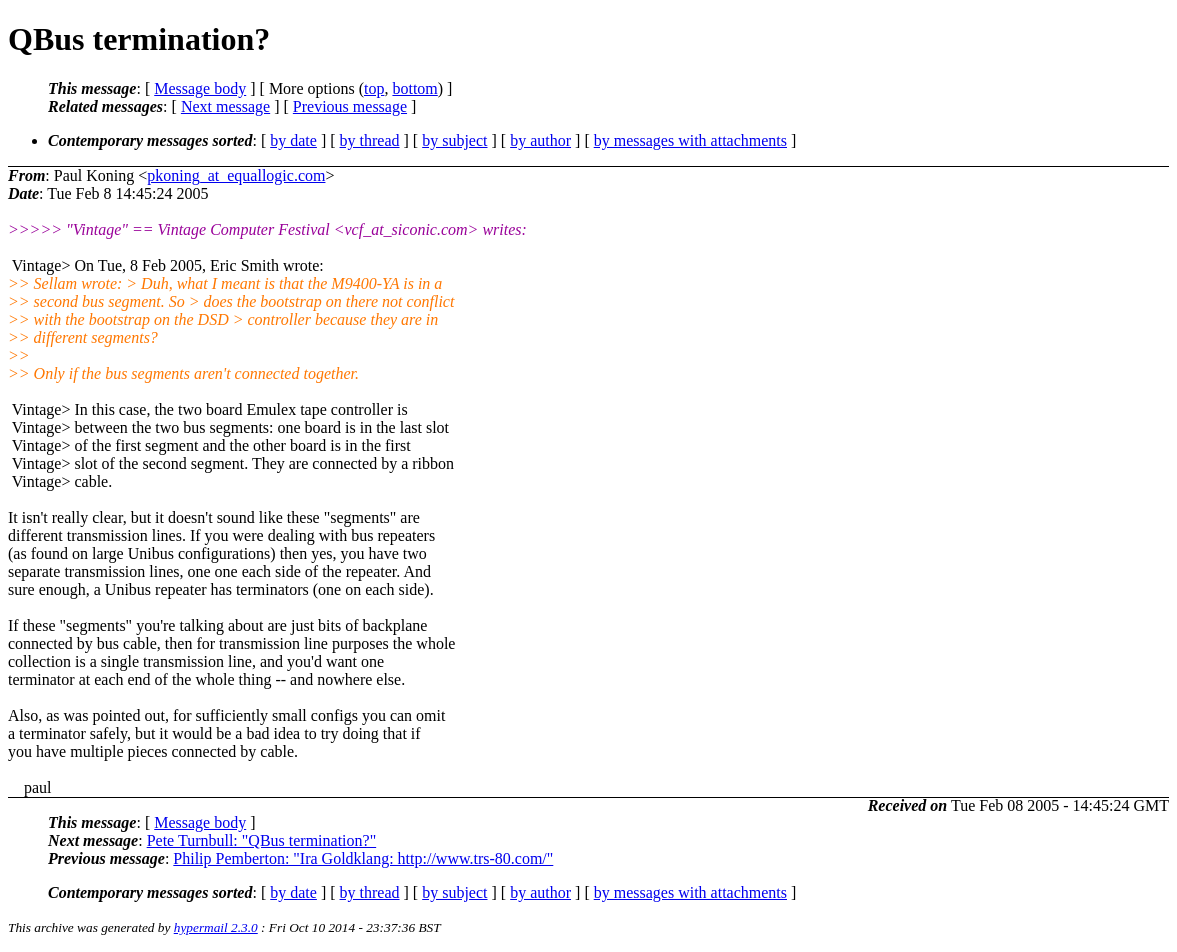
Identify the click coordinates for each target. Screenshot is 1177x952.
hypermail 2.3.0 (216, 927)
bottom (414, 88)
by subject (454, 140)
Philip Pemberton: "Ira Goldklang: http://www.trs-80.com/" (363, 858)
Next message (225, 106)
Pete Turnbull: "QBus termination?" (262, 840)
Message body (200, 88)
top (374, 88)
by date (293, 140)
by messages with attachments (690, 140)
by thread (370, 140)
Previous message (350, 106)
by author (540, 140)
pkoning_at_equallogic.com (236, 175)
